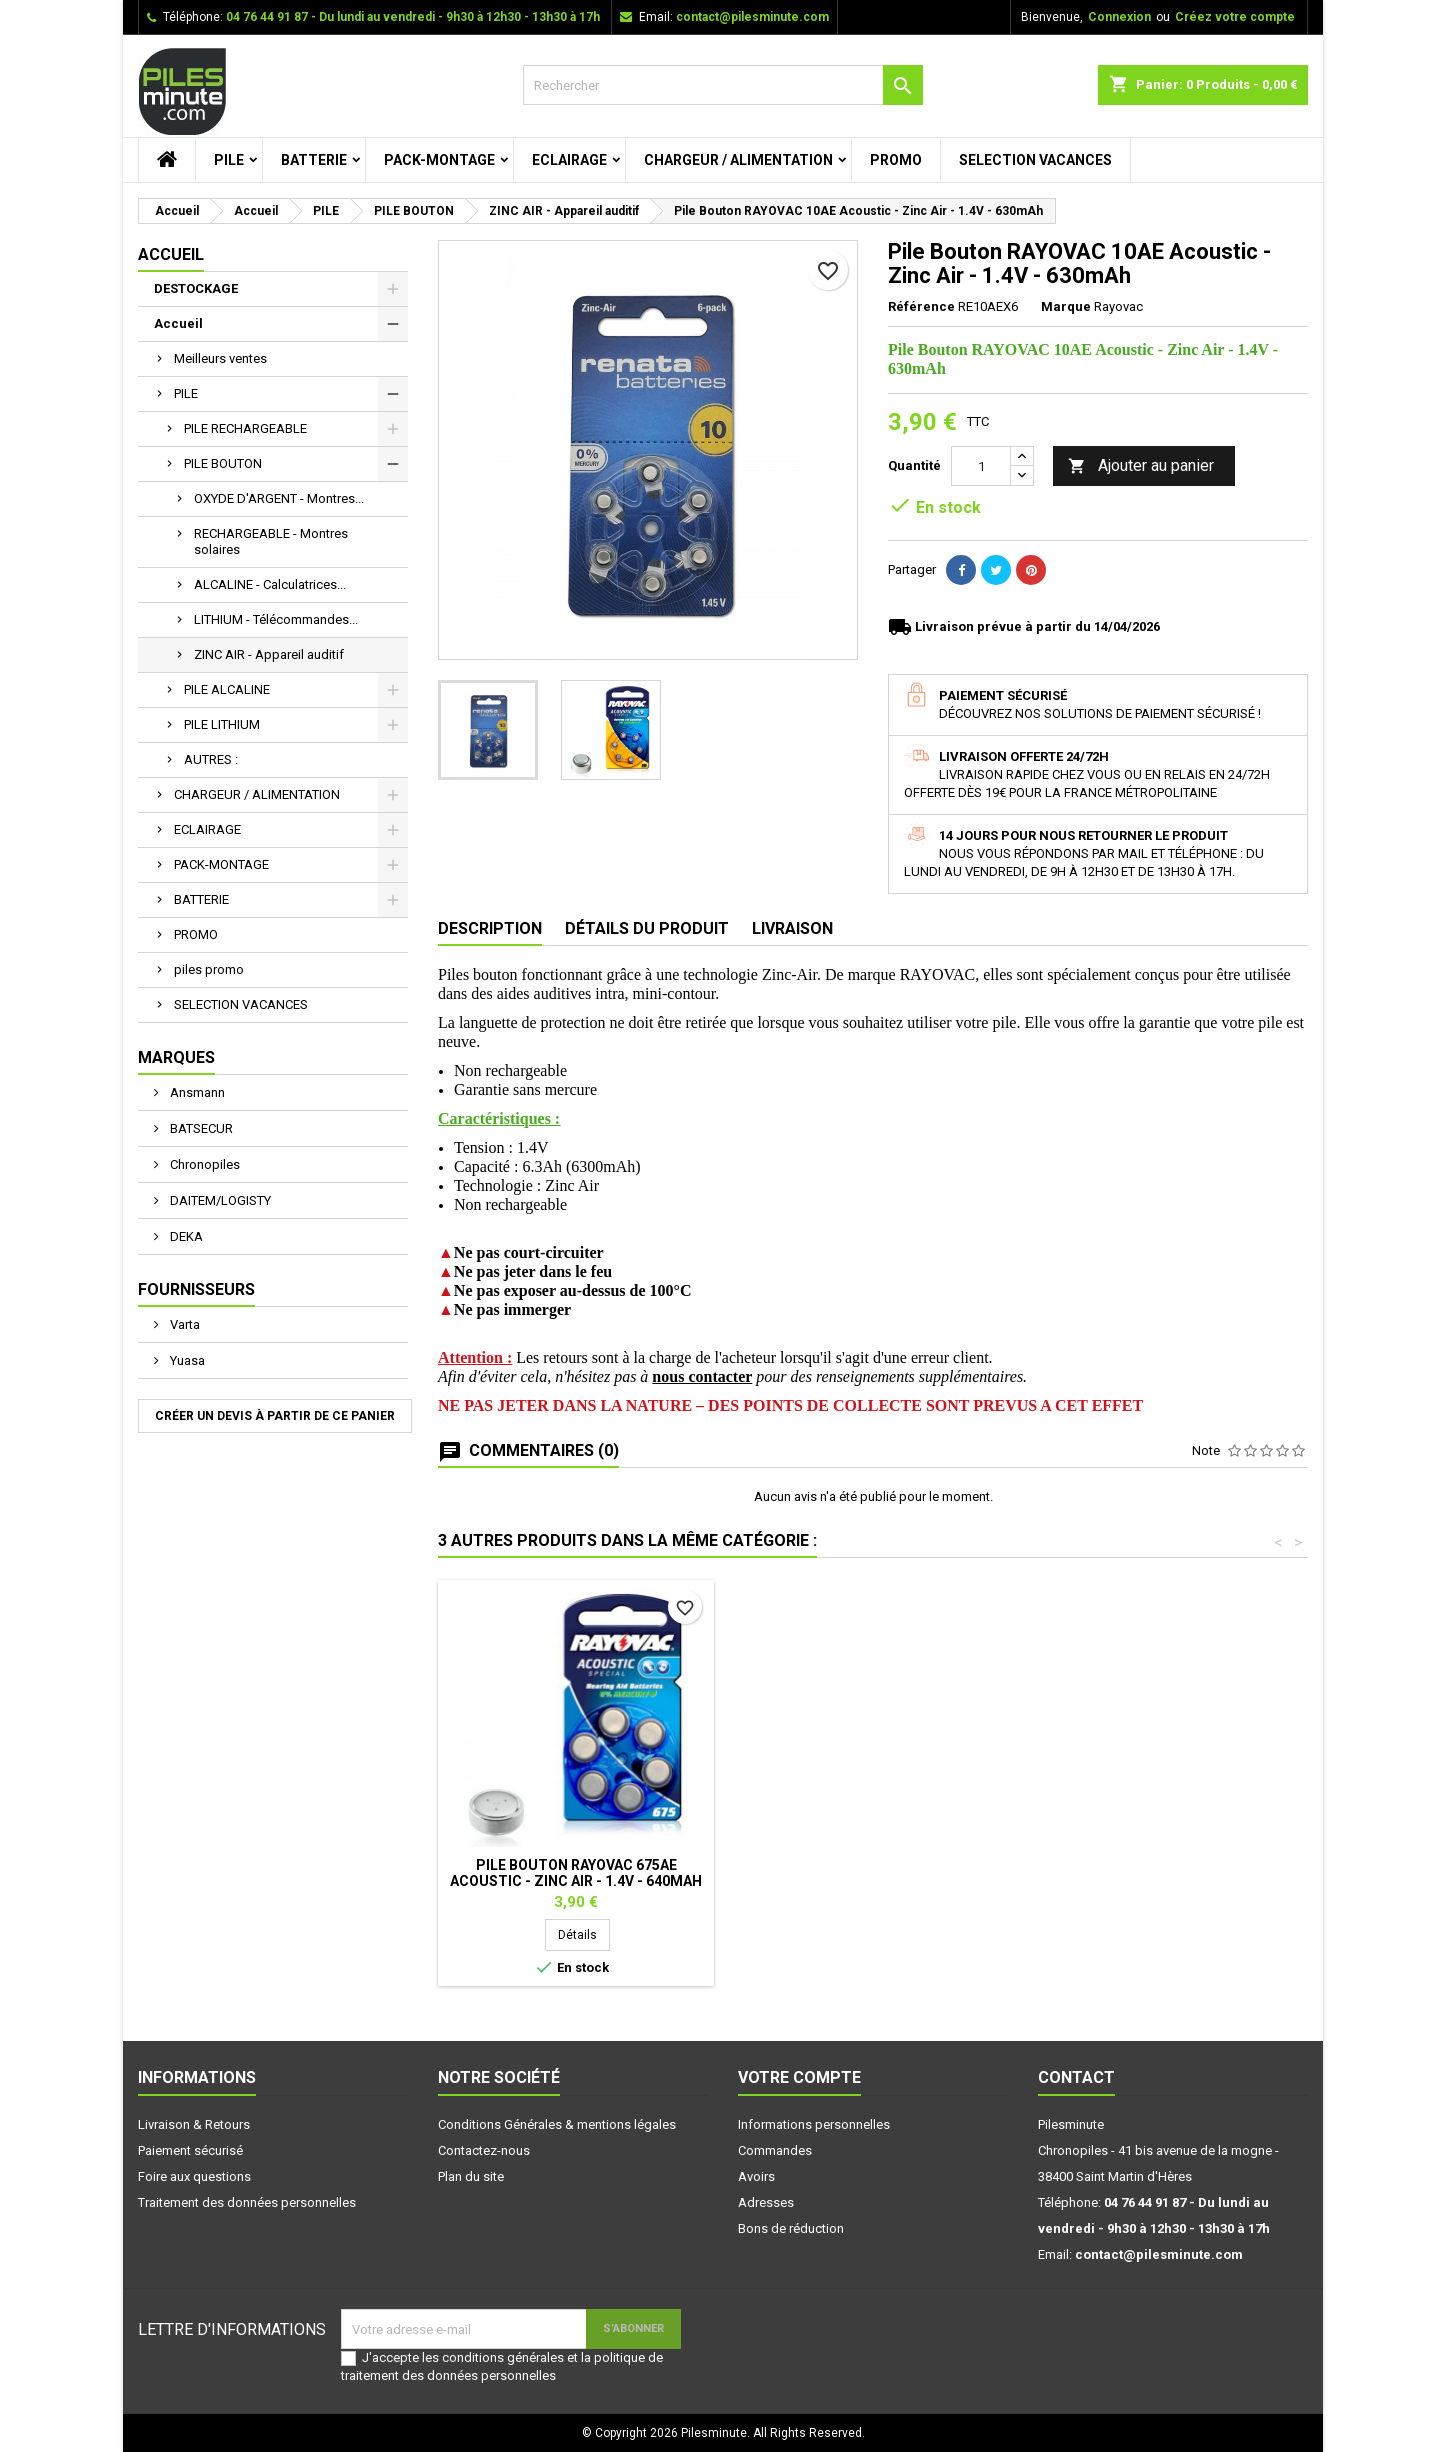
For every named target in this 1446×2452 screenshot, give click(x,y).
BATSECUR (200, 1128)
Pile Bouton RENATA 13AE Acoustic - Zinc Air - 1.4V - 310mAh (872, 1873)
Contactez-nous (484, 2150)
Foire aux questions (194, 2176)
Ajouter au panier (1141, 466)
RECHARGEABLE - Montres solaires (271, 541)
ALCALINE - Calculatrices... (270, 584)
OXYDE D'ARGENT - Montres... (279, 498)
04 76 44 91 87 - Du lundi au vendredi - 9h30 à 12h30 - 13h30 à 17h (413, 17)
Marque (1066, 306)
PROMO (896, 160)
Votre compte (799, 2077)
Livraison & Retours (194, 2124)
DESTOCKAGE (196, 288)
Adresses (766, 2202)
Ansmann (196, 1092)
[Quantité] (981, 466)
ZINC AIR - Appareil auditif (269, 654)
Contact (1076, 2077)
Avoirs (756, 2176)
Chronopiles (203, 1164)
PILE (229, 160)
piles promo (209, 969)
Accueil (171, 254)
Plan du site (471, 2176)
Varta (183, 1324)
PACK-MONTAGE (439, 160)
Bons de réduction (791, 2228)
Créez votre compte (1235, 17)
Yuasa (186, 1360)
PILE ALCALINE (227, 689)
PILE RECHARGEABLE (245, 428)
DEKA (185, 1236)
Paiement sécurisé (190, 2150)
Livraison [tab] (792, 928)
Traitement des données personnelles (247, 2202)
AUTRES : (211, 759)
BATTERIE (314, 160)
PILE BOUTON (223, 463)
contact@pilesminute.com (752, 17)
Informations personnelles (814, 2124)
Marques (176, 1057)
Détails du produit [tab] (647, 928)
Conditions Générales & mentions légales (557, 2124)
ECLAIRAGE (569, 160)
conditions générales (503, 2357)
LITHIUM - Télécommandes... (276, 619)
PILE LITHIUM (222, 724)
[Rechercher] (723, 85)
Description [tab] (490, 928)
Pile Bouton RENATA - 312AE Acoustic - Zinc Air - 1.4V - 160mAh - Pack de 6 (576, 1881)
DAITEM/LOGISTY (219, 1200)
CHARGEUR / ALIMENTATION (738, 160)
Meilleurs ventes (220, 358)
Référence (921, 306)
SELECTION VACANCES (1035, 160)
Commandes (775, 2150)
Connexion (1119, 17)
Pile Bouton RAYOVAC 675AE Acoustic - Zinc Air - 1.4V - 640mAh (1168, 1873)
